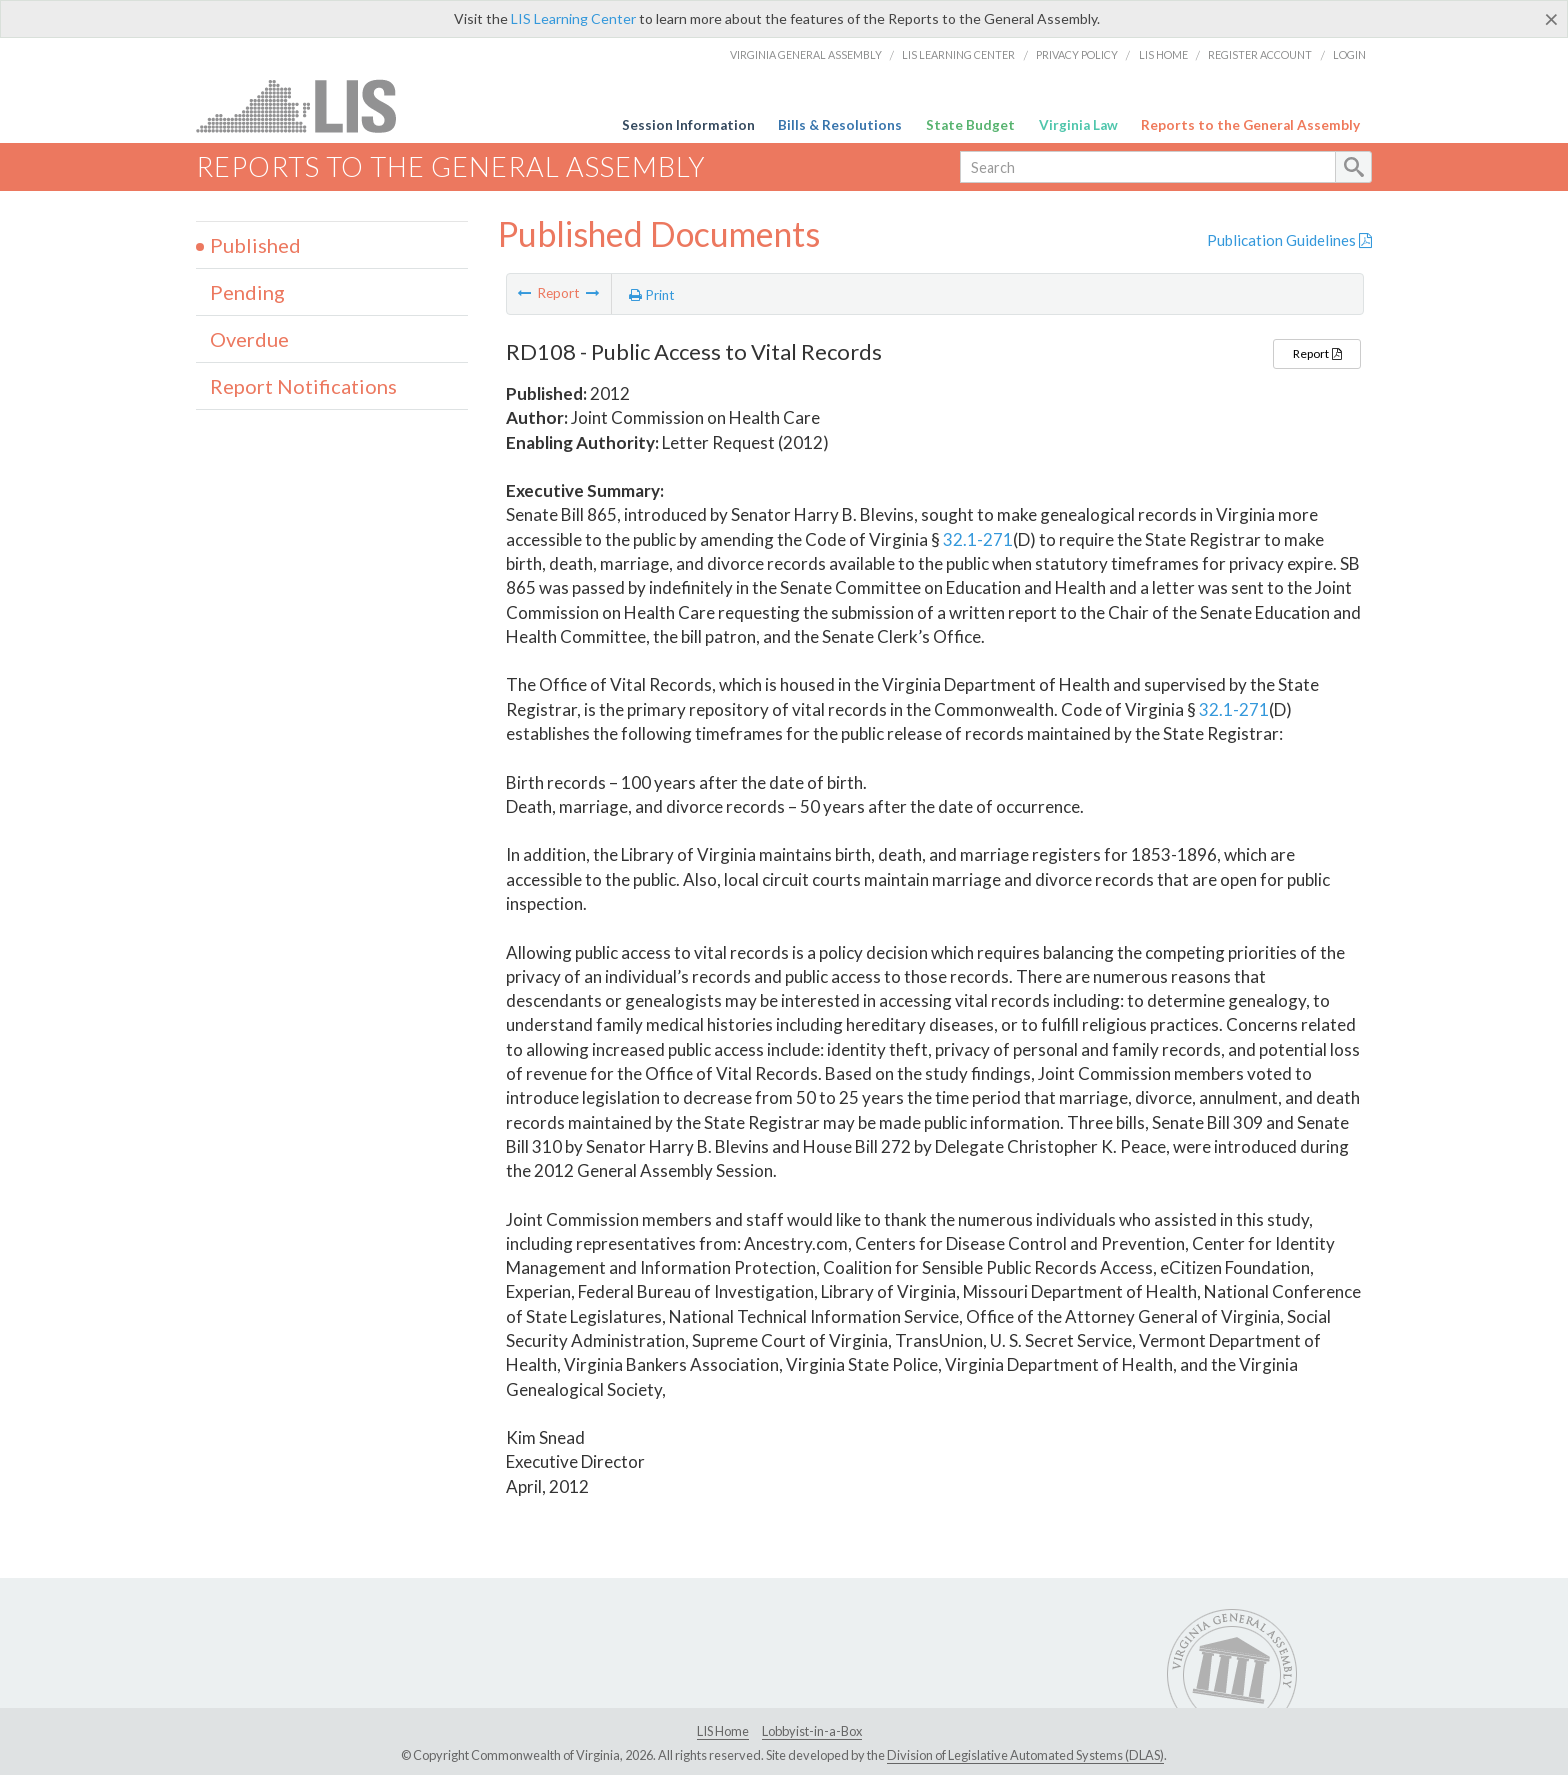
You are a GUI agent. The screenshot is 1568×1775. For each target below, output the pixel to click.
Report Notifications (303, 386)
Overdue (249, 339)
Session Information (688, 125)
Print (652, 295)
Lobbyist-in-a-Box (812, 1731)
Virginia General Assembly (806, 54)
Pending (247, 292)
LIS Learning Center (573, 18)
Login (1349, 54)
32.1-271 (978, 539)
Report (1317, 353)
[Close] (1551, 19)
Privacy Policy (1077, 54)
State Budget (970, 125)
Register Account (1260, 54)
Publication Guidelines (1289, 240)
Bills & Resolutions (840, 125)
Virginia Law (1078, 125)
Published (255, 245)
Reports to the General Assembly (1250, 125)
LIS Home (1163, 54)
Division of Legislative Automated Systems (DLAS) (1025, 1755)
